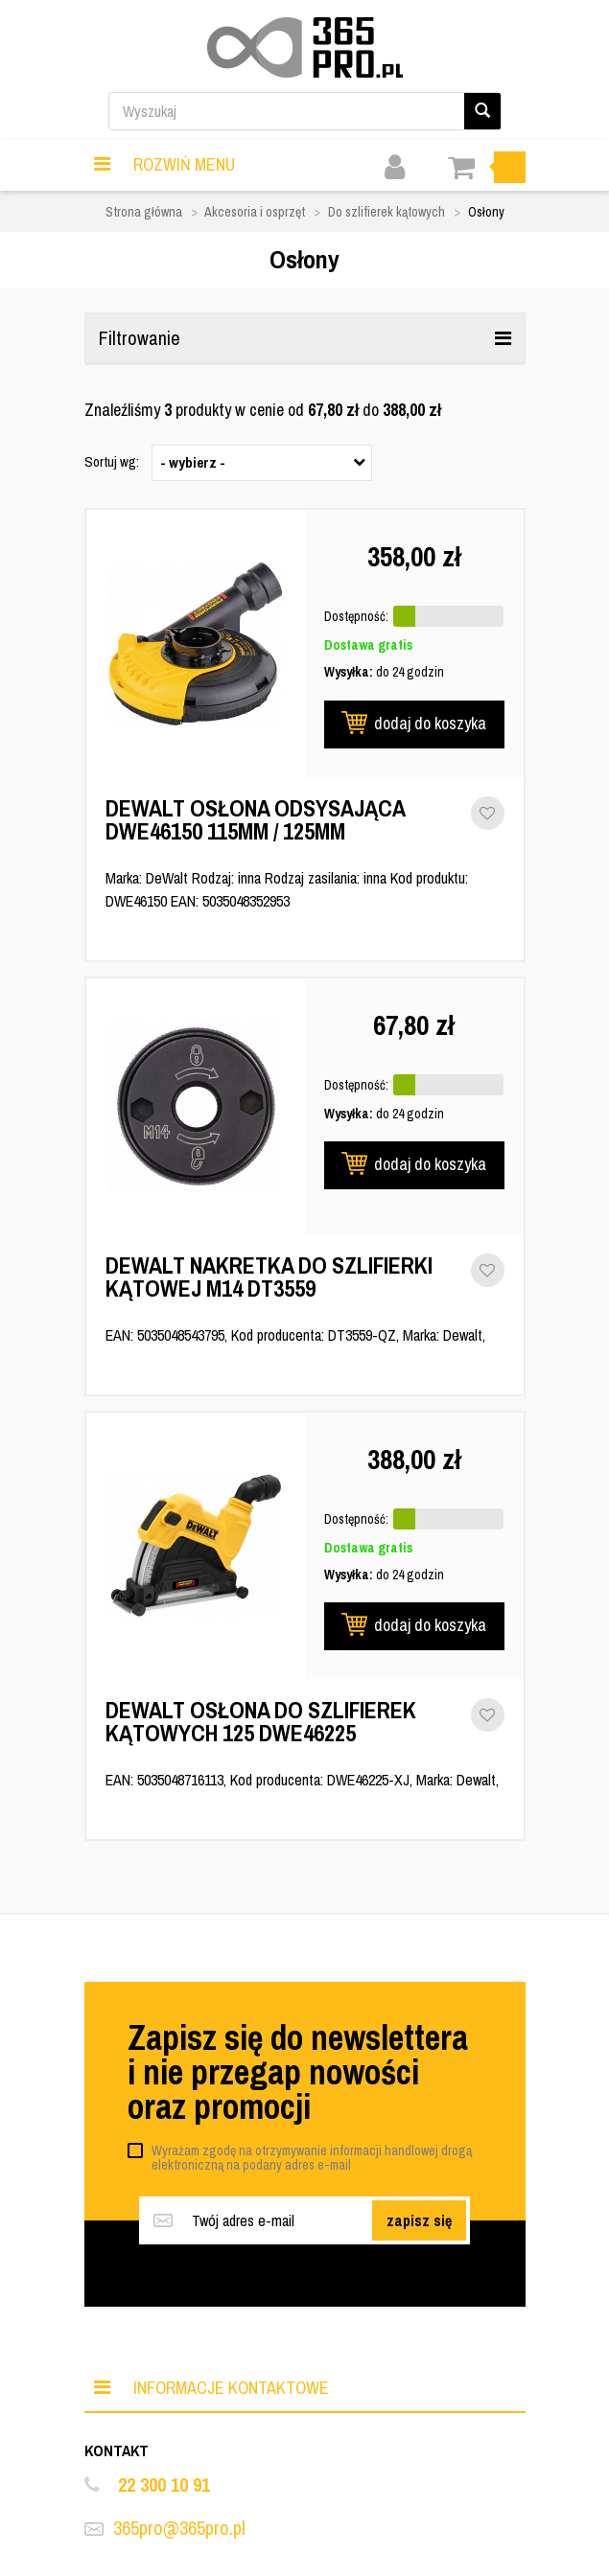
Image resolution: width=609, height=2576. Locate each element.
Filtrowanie (305, 338)
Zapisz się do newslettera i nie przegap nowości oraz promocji (298, 2072)
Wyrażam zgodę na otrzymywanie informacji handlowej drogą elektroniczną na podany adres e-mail (312, 2158)
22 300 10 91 (164, 2484)
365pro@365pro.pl (179, 2528)
